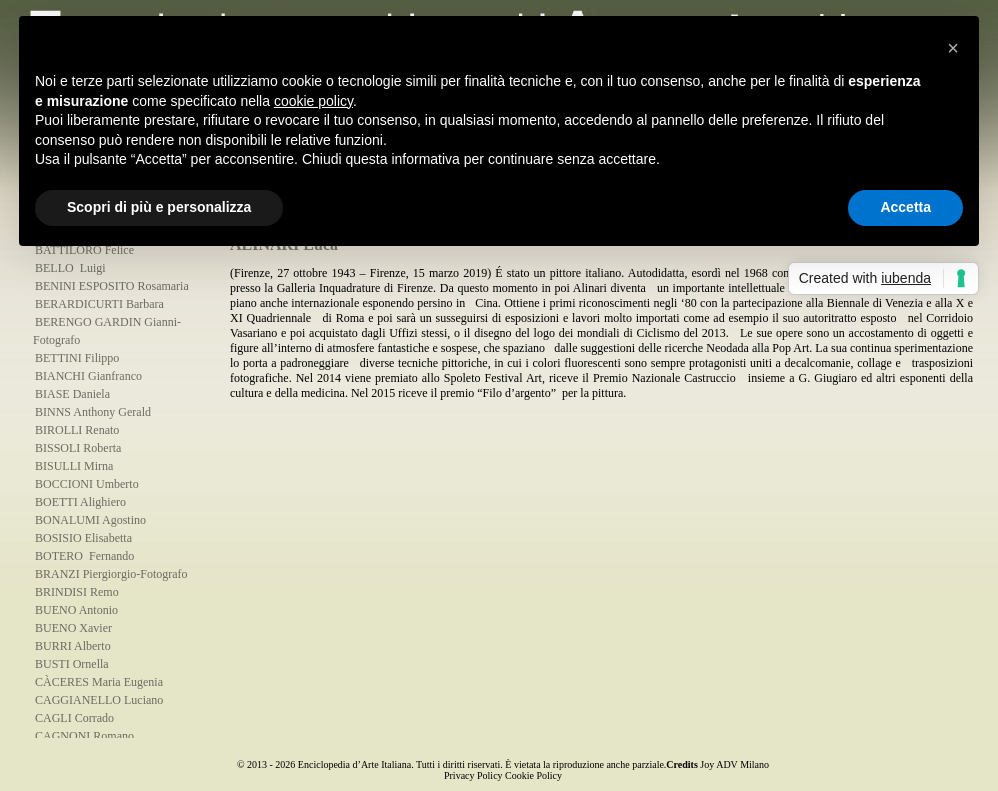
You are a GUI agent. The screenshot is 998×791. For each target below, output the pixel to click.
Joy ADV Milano (734, 764)
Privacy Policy (473, 775)
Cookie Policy (533, 775)
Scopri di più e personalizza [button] (159, 207)
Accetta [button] (905, 207)
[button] (953, 48)
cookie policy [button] (313, 101)
